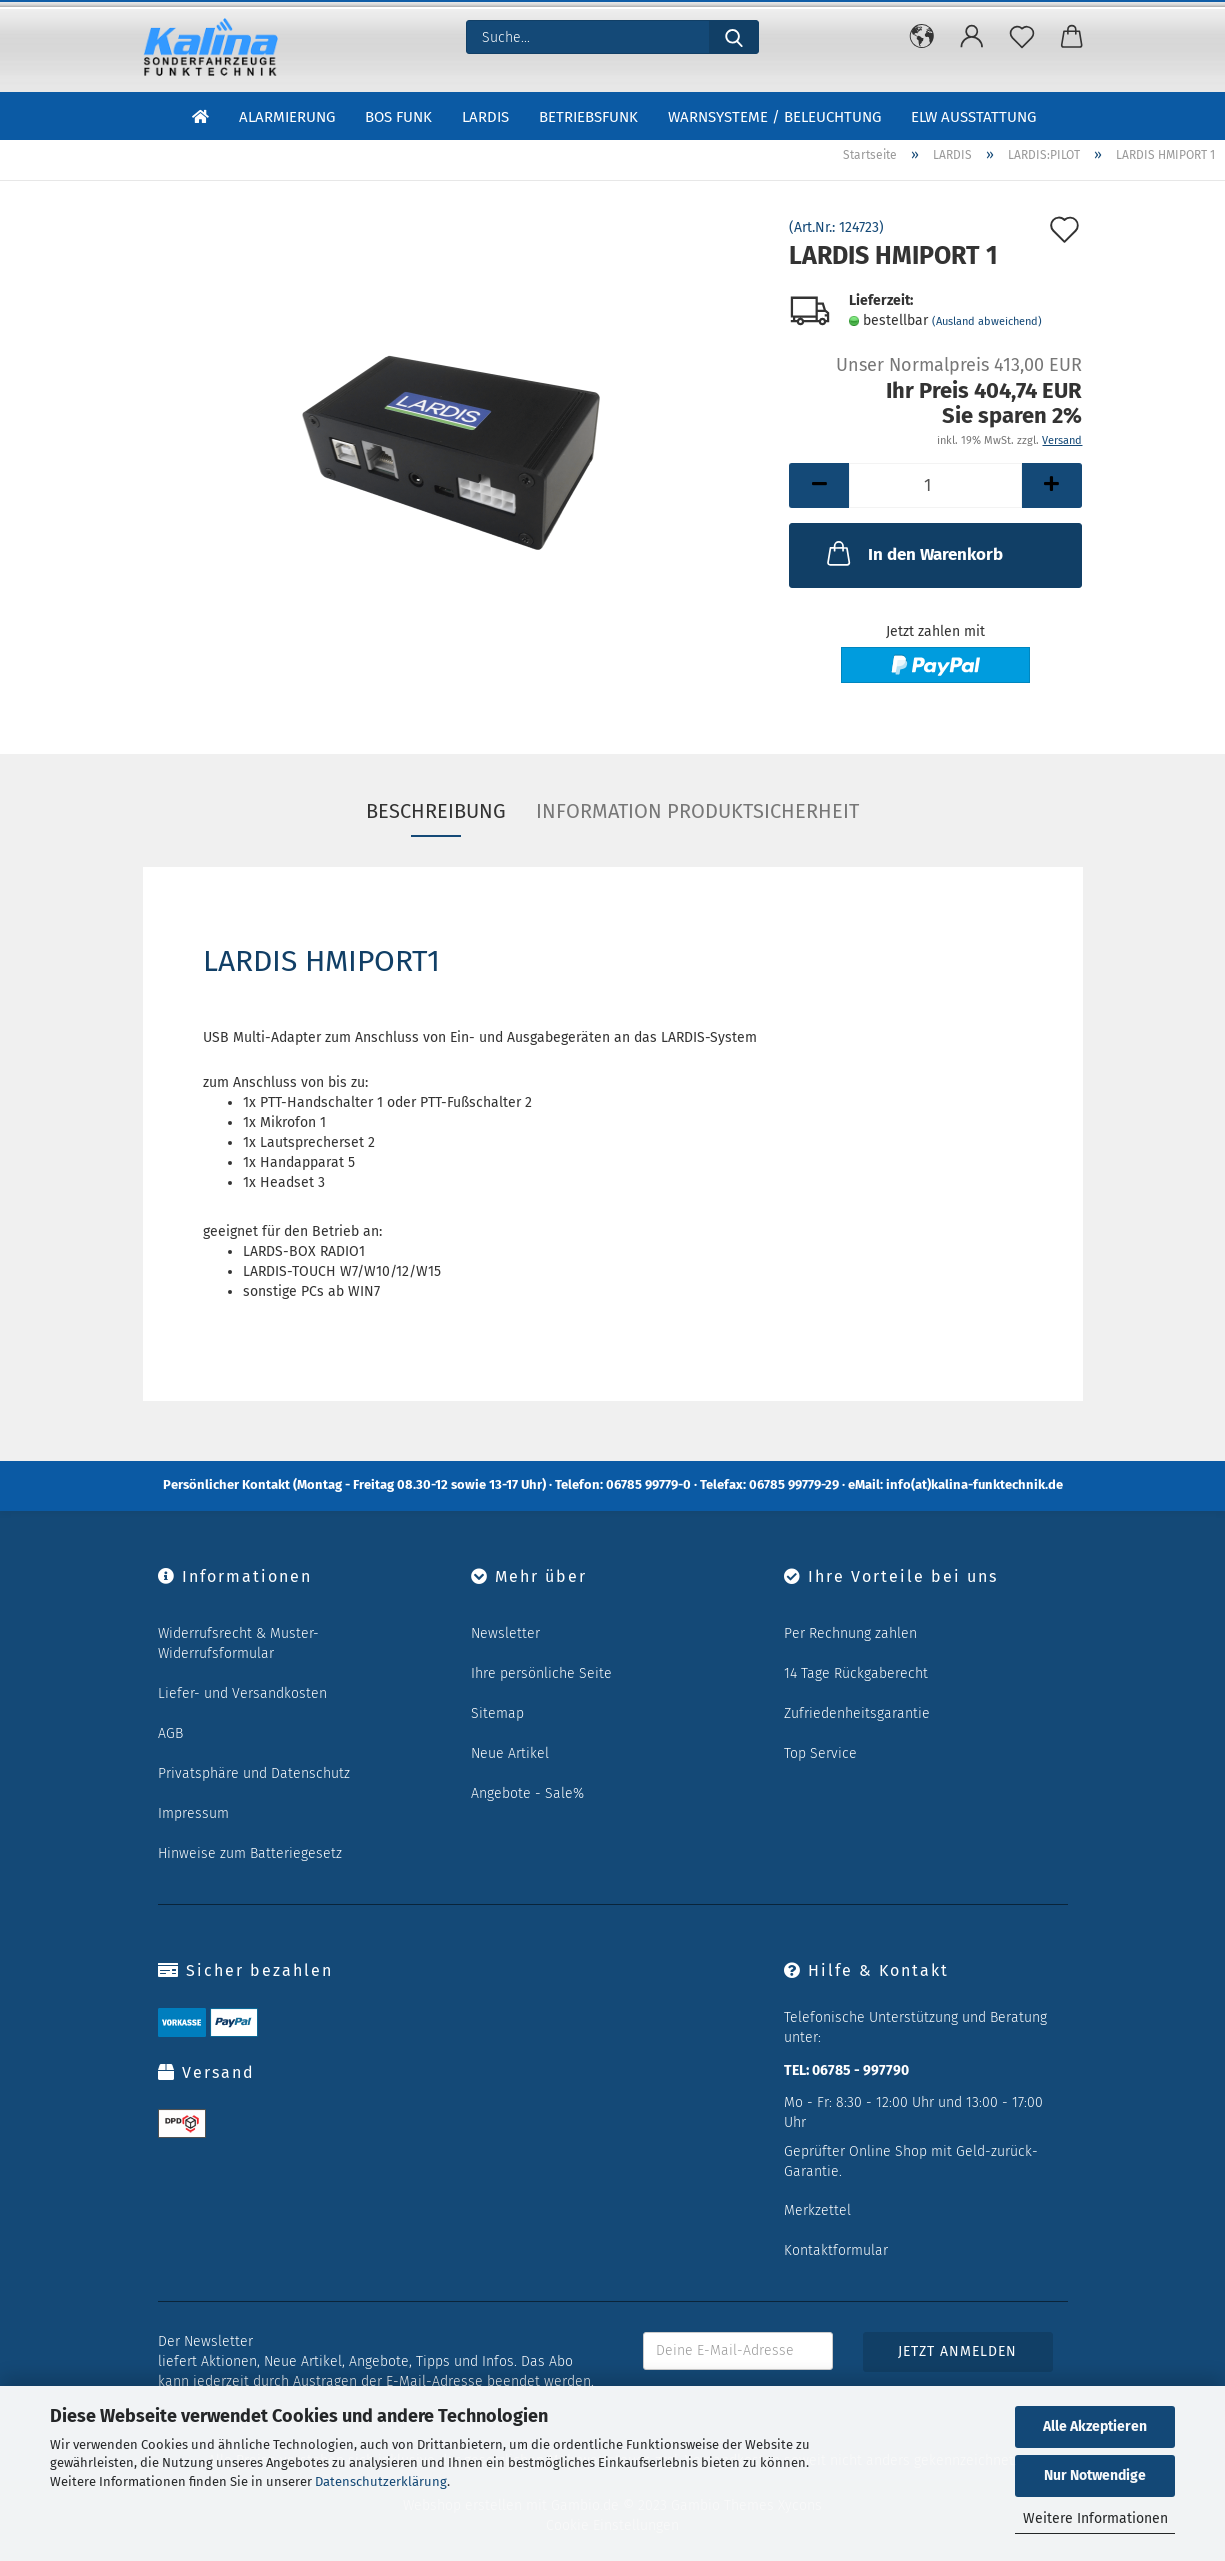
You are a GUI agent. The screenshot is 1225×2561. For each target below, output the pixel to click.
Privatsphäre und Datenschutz (254, 1773)
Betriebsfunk (588, 118)
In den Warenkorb (913, 553)
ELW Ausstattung (973, 118)
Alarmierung (287, 118)
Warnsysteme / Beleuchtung (774, 118)
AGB (170, 1733)
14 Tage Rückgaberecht (856, 1673)
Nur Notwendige (1095, 2475)
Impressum (193, 1813)
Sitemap (497, 1713)
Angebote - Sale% (527, 1793)
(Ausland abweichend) (987, 321)
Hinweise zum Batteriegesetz (250, 1853)
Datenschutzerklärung (381, 2481)
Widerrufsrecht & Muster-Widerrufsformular (238, 1643)
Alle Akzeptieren (1095, 2426)
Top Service (820, 1753)
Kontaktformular (836, 2250)
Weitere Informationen (1095, 2518)
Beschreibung (436, 811)
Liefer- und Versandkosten (242, 1693)
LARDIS (485, 118)
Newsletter (505, 1633)
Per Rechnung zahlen (850, 1633)
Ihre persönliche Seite (541, 1673)
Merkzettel (817, 2210)
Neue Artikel (510, 1753)
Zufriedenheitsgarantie (857, 1713)
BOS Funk (398, 118)
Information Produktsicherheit (697, 811)
